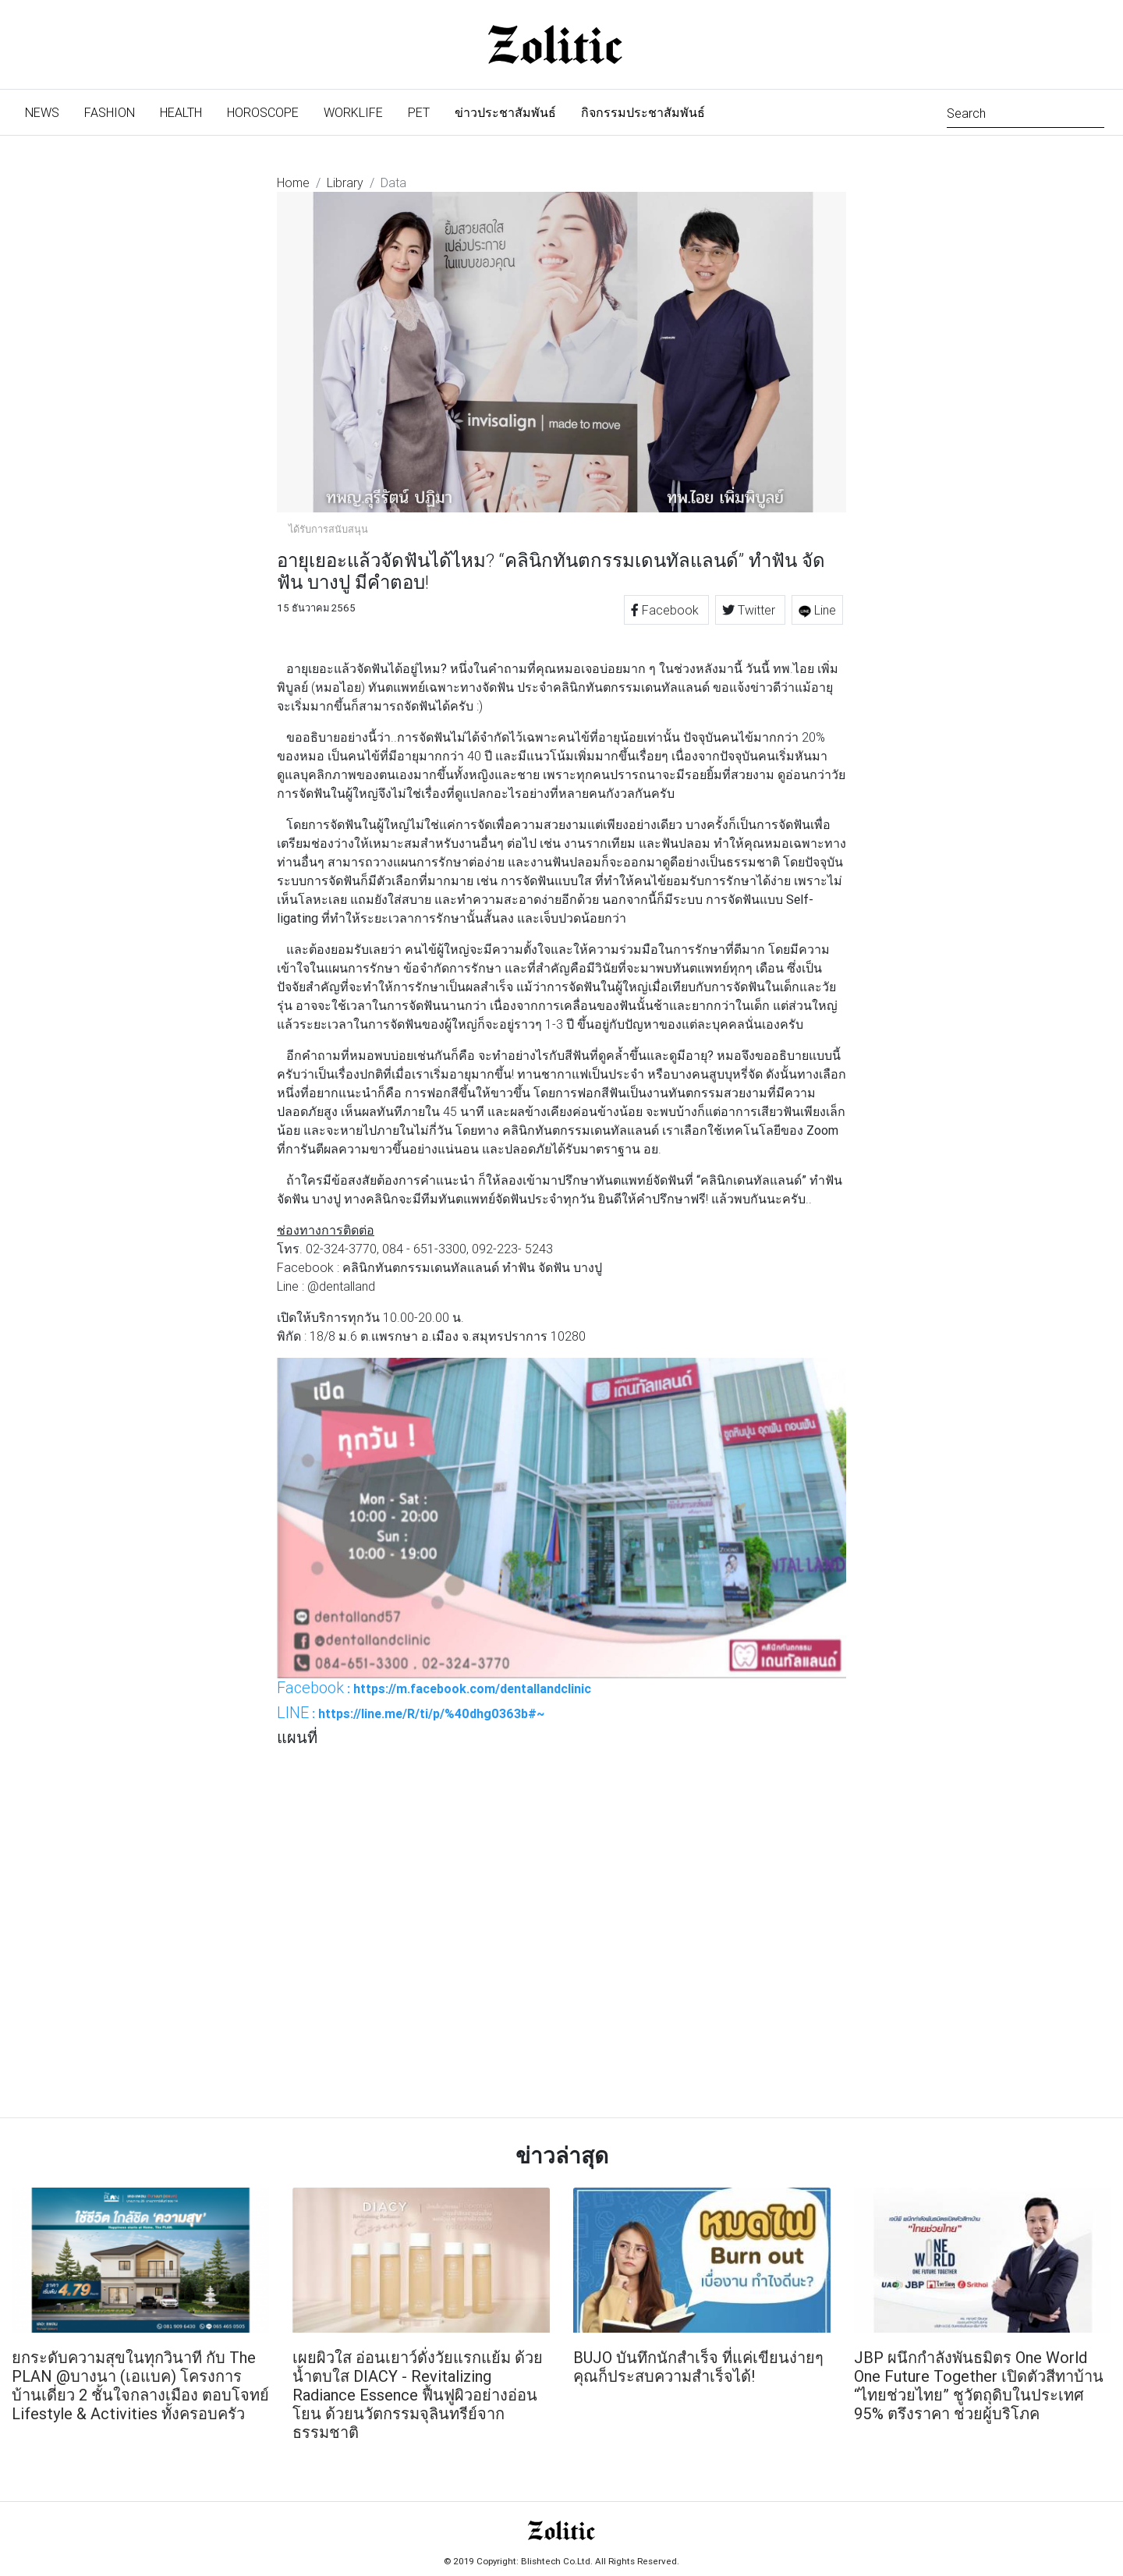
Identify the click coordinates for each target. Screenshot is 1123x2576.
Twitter (750, 610)
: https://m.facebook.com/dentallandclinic (434, 1687)
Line (817, 610)
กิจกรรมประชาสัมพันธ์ (643, 112)
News (48, 111)
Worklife (353, 112)
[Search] (1025, 112)
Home (293, 182)
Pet (419, 112)
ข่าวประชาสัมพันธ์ (505, 112)
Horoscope (263, 112)
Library (345, 182)
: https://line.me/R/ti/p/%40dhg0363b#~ (410, 1712)
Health (181, 112)
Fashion (109, 112)
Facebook (666, 610)
